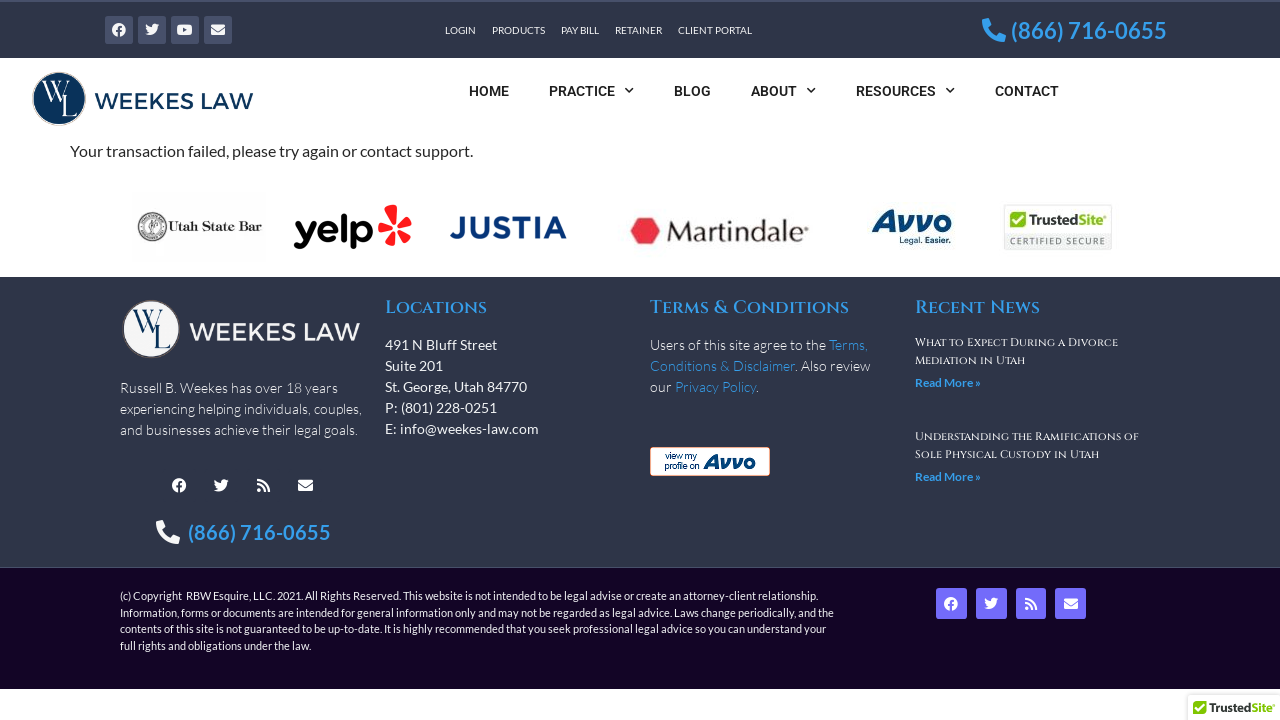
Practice (591, 91)
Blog (692, 91)
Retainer (638, 30)
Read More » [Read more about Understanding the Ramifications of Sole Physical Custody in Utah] (948, 476)
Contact (1027, 91)
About (783, 91)
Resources (905, 91)
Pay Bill (580, 30)
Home (489, 91)
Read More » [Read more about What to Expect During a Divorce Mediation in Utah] (948, 382)
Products (518, 30)
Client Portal (715, 30)
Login (460, 30)
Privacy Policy (715, 386)
